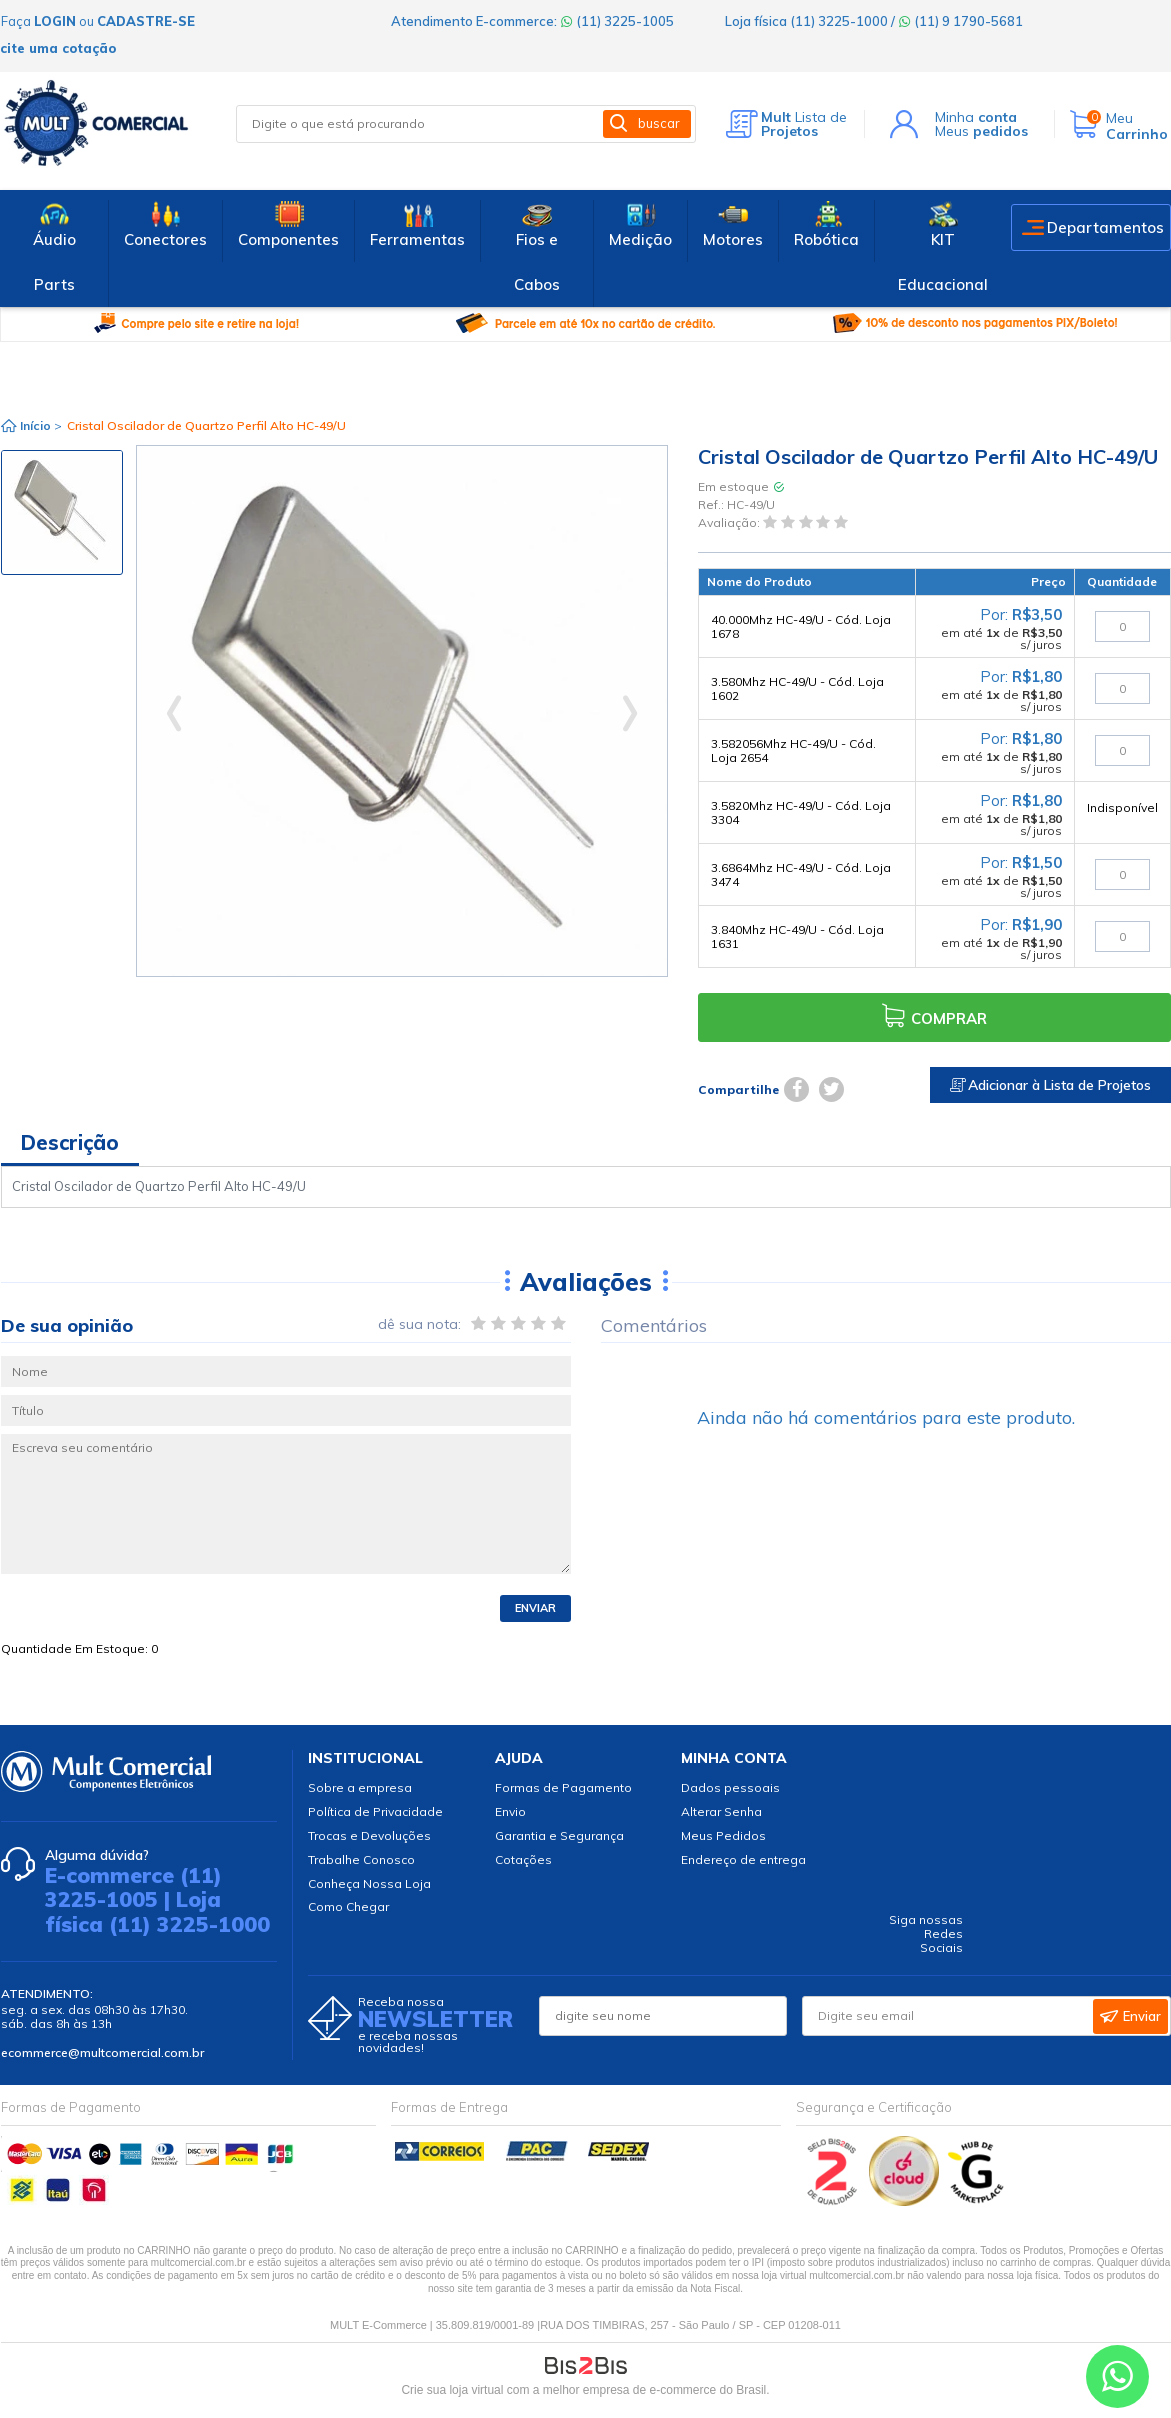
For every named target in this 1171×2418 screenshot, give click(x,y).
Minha (976, 117)
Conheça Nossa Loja (369, 1883)
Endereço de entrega (743, 1859)
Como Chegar (348, 1906)
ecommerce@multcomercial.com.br (102, 2052)
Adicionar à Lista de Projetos (1050, 1085)
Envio (510, 1811)
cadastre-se (146, 21)
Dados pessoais (730, 1787)
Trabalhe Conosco (361, 1859)
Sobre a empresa (360, 1787)
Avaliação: (730, 523)
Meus (981, 131)
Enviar (535, 1608)
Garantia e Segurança (559, 1835)
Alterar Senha (721, 1811)
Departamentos (1105, 227)
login (55, 21)
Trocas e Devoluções (369, 1835)
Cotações (523, 1859)
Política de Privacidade (375, 1811)
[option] (62, 512)
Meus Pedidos (723, 1835)
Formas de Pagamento (563, 1787)
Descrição (70, 1142)
